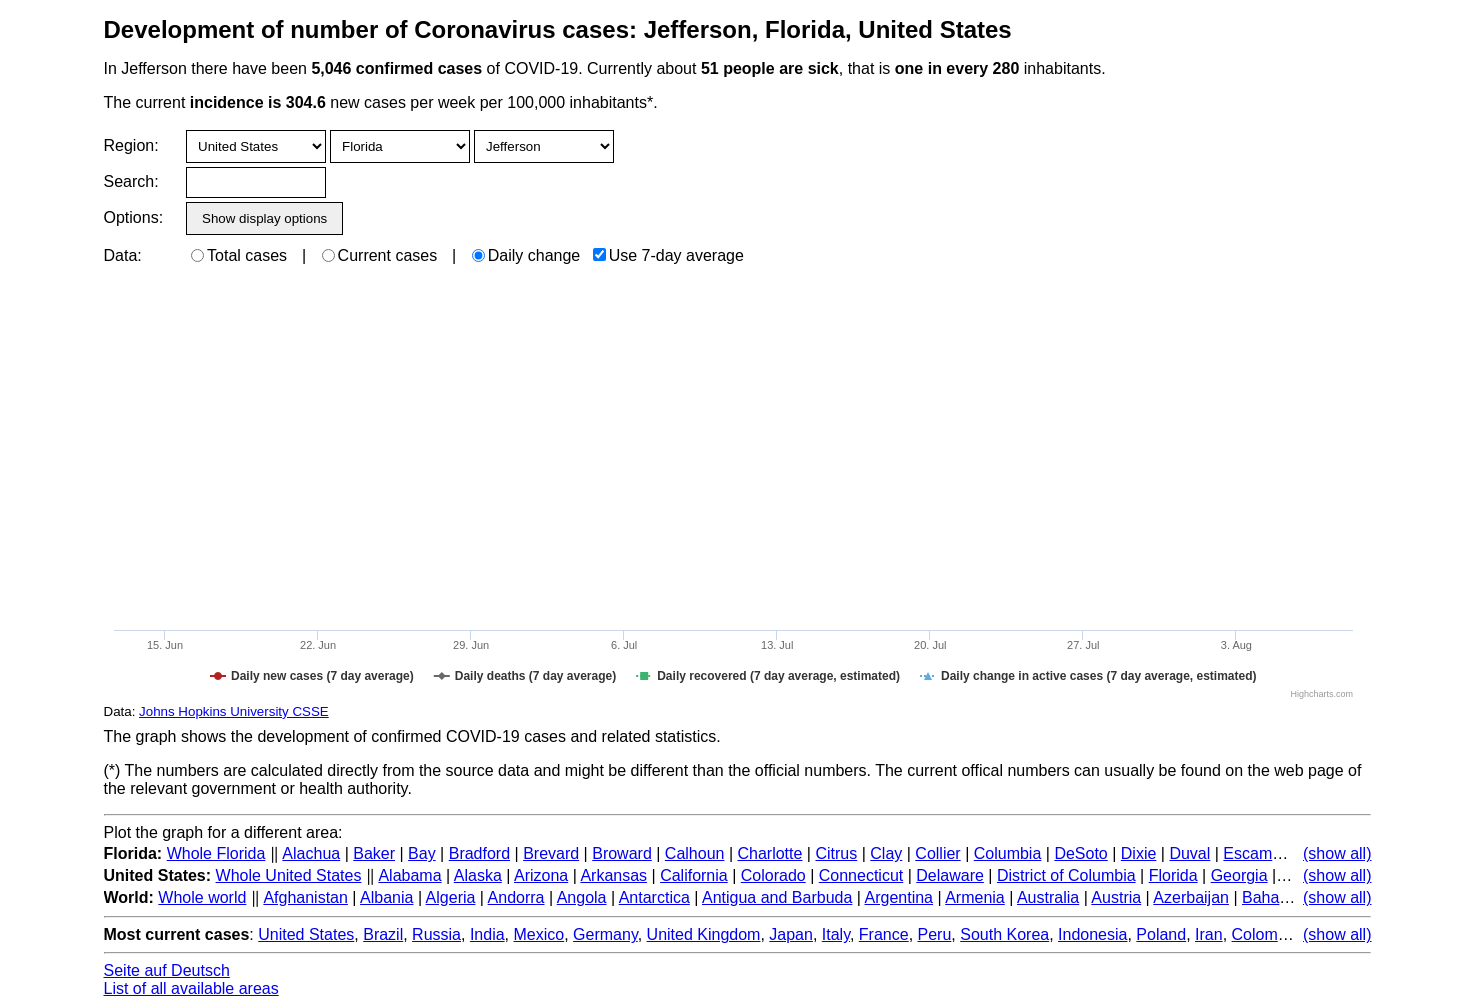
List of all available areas (191, 988)
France (884, 934)
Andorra (516, 897)
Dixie (1139, 853)
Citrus (836, 853)
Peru (935, 934)
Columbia (1008, 853)
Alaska (478, 875)
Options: (133, 217)
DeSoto (1080, 853)
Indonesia (1092, 934)
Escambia (1258, 853)
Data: (123, 255)
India (487, 934)
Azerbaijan (1191, 897)
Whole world (202, 897)
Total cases (239, 255)
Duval (1189, 853)
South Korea (1004, 934)
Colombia (1266, 934)
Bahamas (1276, 897)
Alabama (409, 875)
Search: (131, 181)
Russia (436, 934)
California (694, 875)
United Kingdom (704, 934)
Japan (791, 934)
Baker (374, 853)
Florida (1173, 875)
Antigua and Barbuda (777, 897)
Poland (1161, 934)
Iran (1209, 934)
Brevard (551, 853)
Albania (386, 897)
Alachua (311, 853)
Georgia (1239, 875)
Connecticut (861, 875)
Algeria (451, 897)
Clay (886, 853)
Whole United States (289, 875)
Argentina (899, 897)
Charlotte (769, 853)
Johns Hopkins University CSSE (234, 711)
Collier (937, 853)
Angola (582, 897)
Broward (622, 853)
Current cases (380, 255)
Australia (1048, 897)
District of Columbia (1066, 875)
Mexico (539, 934)
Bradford (479, 853)
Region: (131, 145)
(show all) (1337, 853)
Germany (605, 934)
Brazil (383, 934)
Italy (836, 934)
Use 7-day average (668, 255)
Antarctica (654, 897)
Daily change (526, 255)
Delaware (950, 875)
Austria (1116, 897)
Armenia (975, 897)
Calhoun (695, 853)
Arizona (541, 875)
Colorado (773, 875)
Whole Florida (216, 853)
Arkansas (613, 875)
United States (306, 934)
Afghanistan (305, 897)
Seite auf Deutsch (167, 970)
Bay (422, 853)
